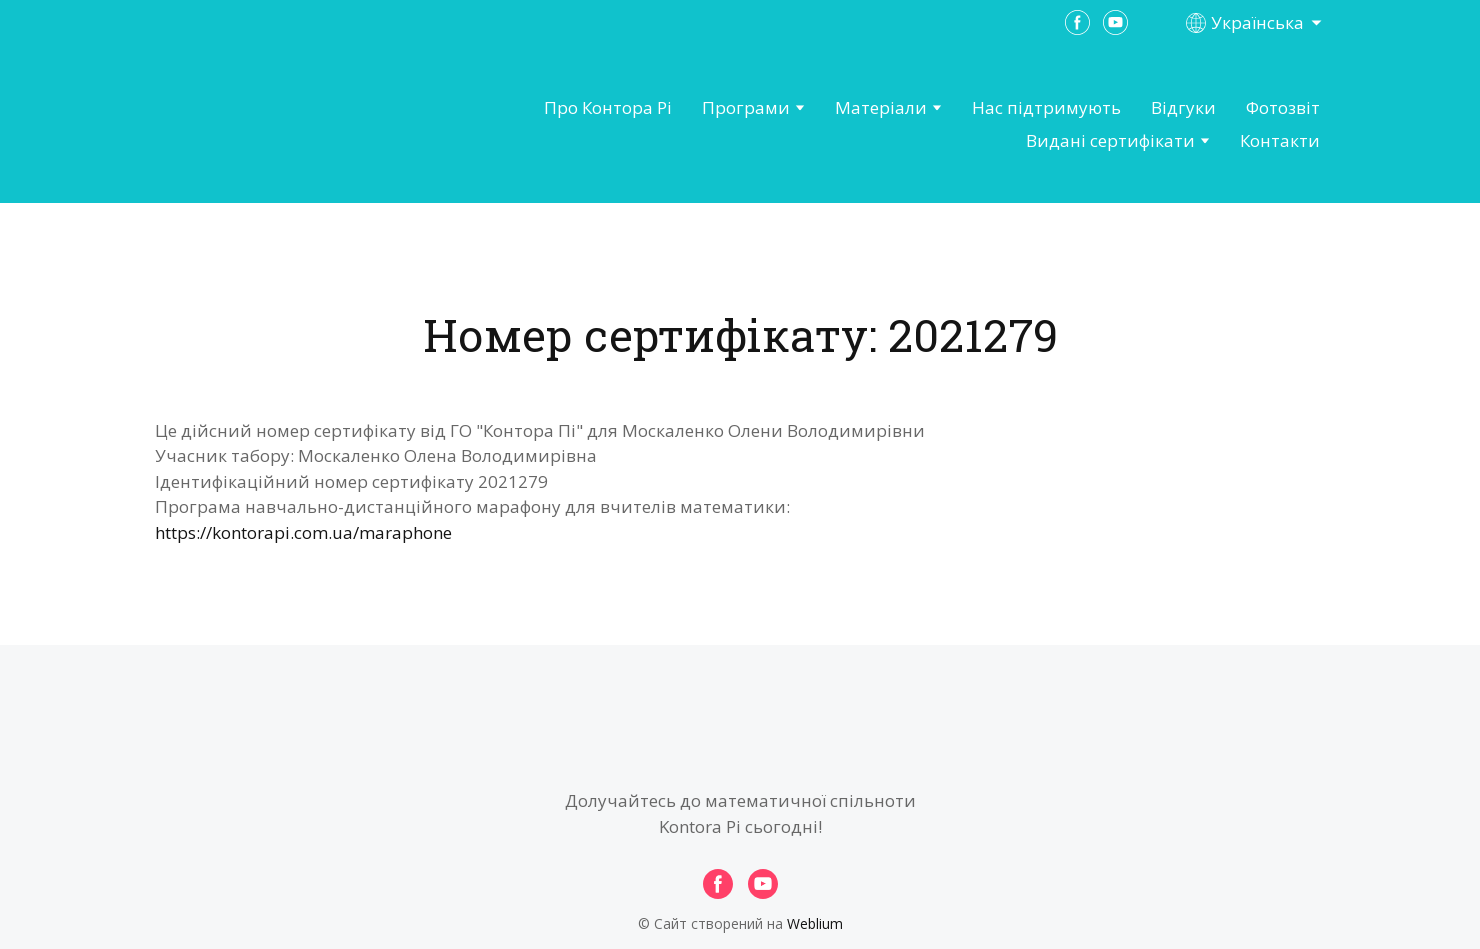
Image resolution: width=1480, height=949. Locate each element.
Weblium (815, 923)
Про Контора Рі (608, 107)
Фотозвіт (1283, 107)
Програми (746, 107)
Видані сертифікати (1110, 140)
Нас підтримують (1046, 107)
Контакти (1280, 140)
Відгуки (1183, 107)
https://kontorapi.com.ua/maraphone (303, 532)
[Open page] (266, 125)
